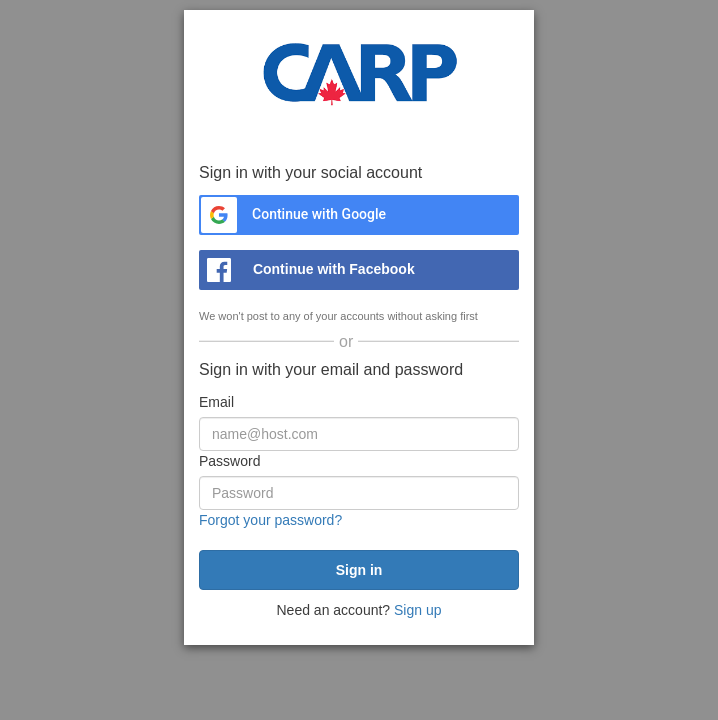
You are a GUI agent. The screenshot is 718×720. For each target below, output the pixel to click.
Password (229, 461)
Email (216, 402)
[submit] (359, 570)
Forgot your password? (270, 520)
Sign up (417, 610)
